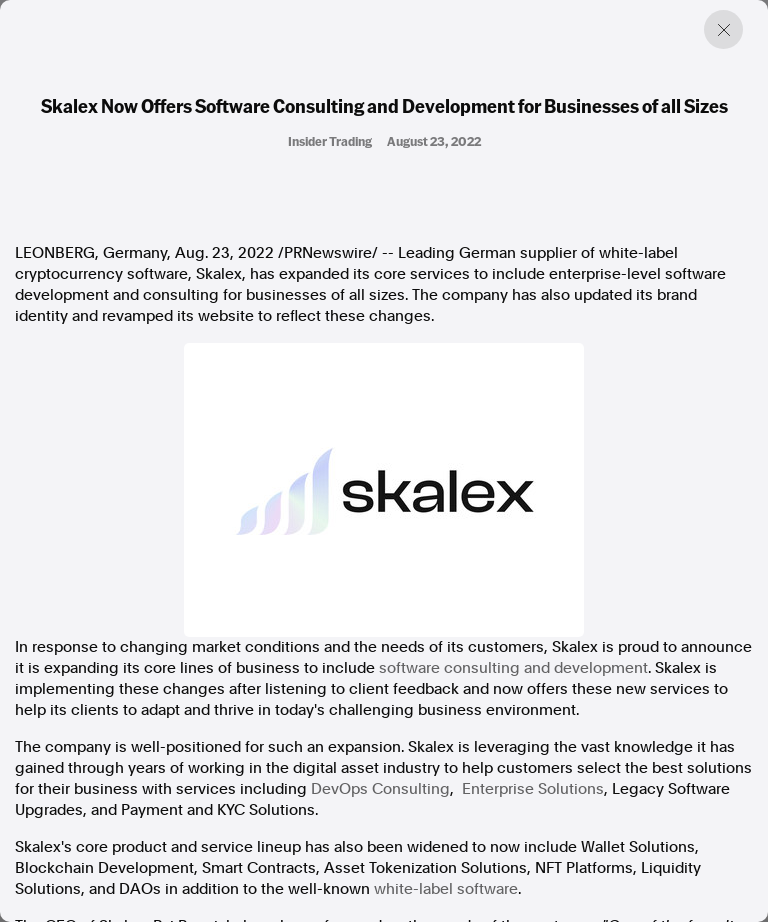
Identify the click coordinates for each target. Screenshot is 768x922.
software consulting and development (513, 668)
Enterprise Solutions (533, 789)
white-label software (446, 889)
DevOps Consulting (380, 789)
